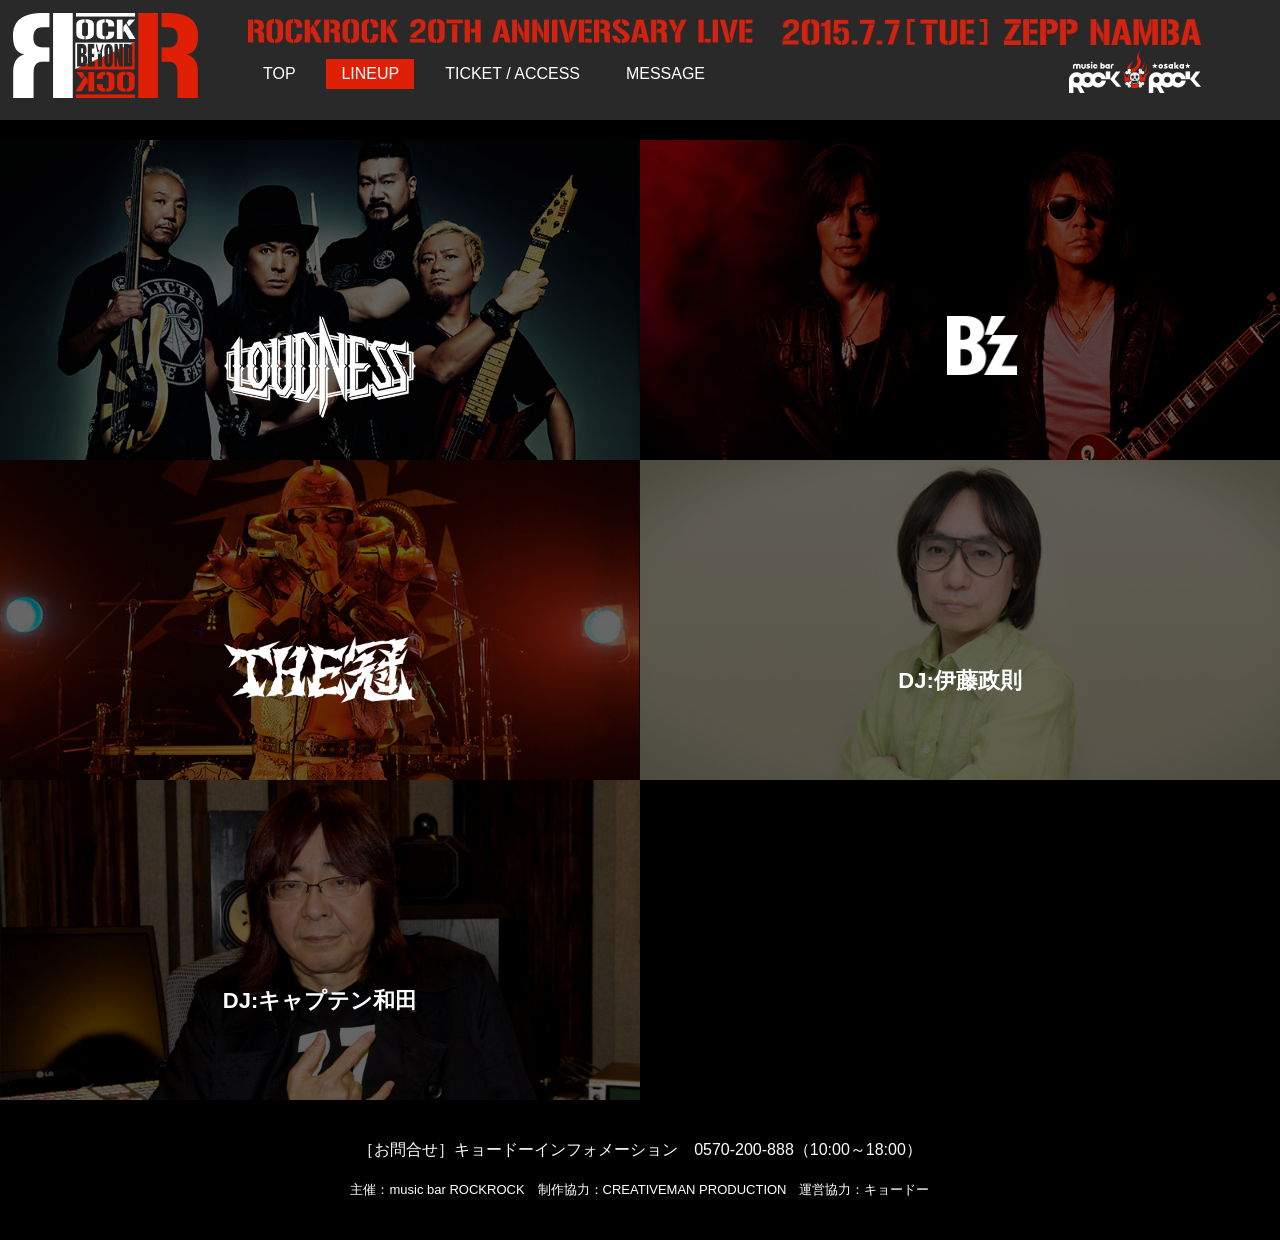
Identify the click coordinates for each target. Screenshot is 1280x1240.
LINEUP (370, 73)
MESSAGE (665, 73)
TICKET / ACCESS (512, 73)
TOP (279, 73)
